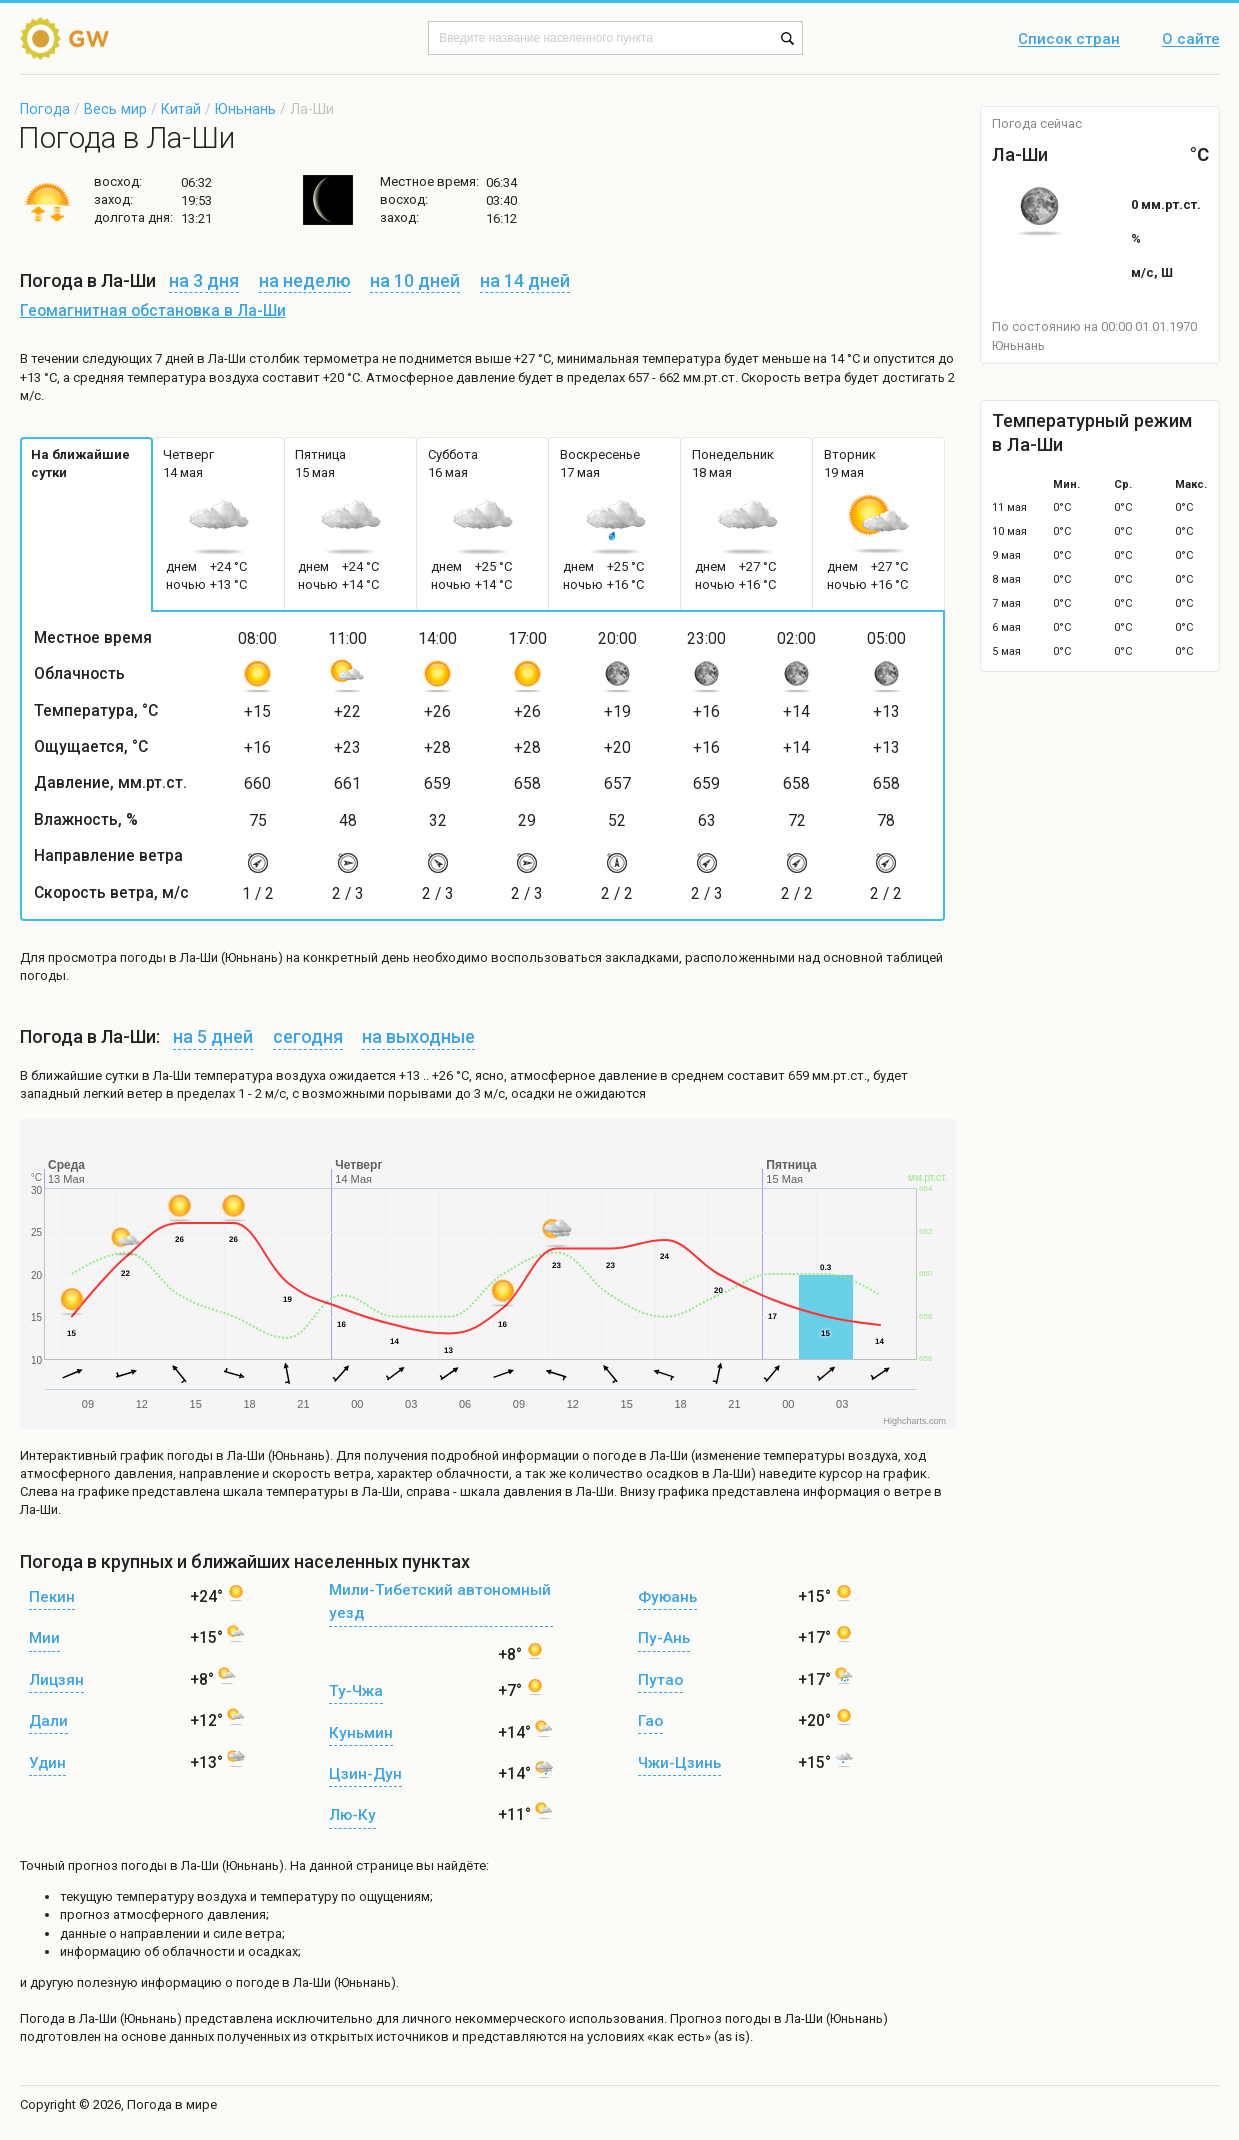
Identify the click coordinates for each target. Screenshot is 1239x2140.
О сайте (1191, 40)
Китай (181, 109)
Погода (45, 109)
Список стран (1069, 40)
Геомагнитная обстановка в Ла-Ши (153, 311)
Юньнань (245, 109)
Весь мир (115, 109)
